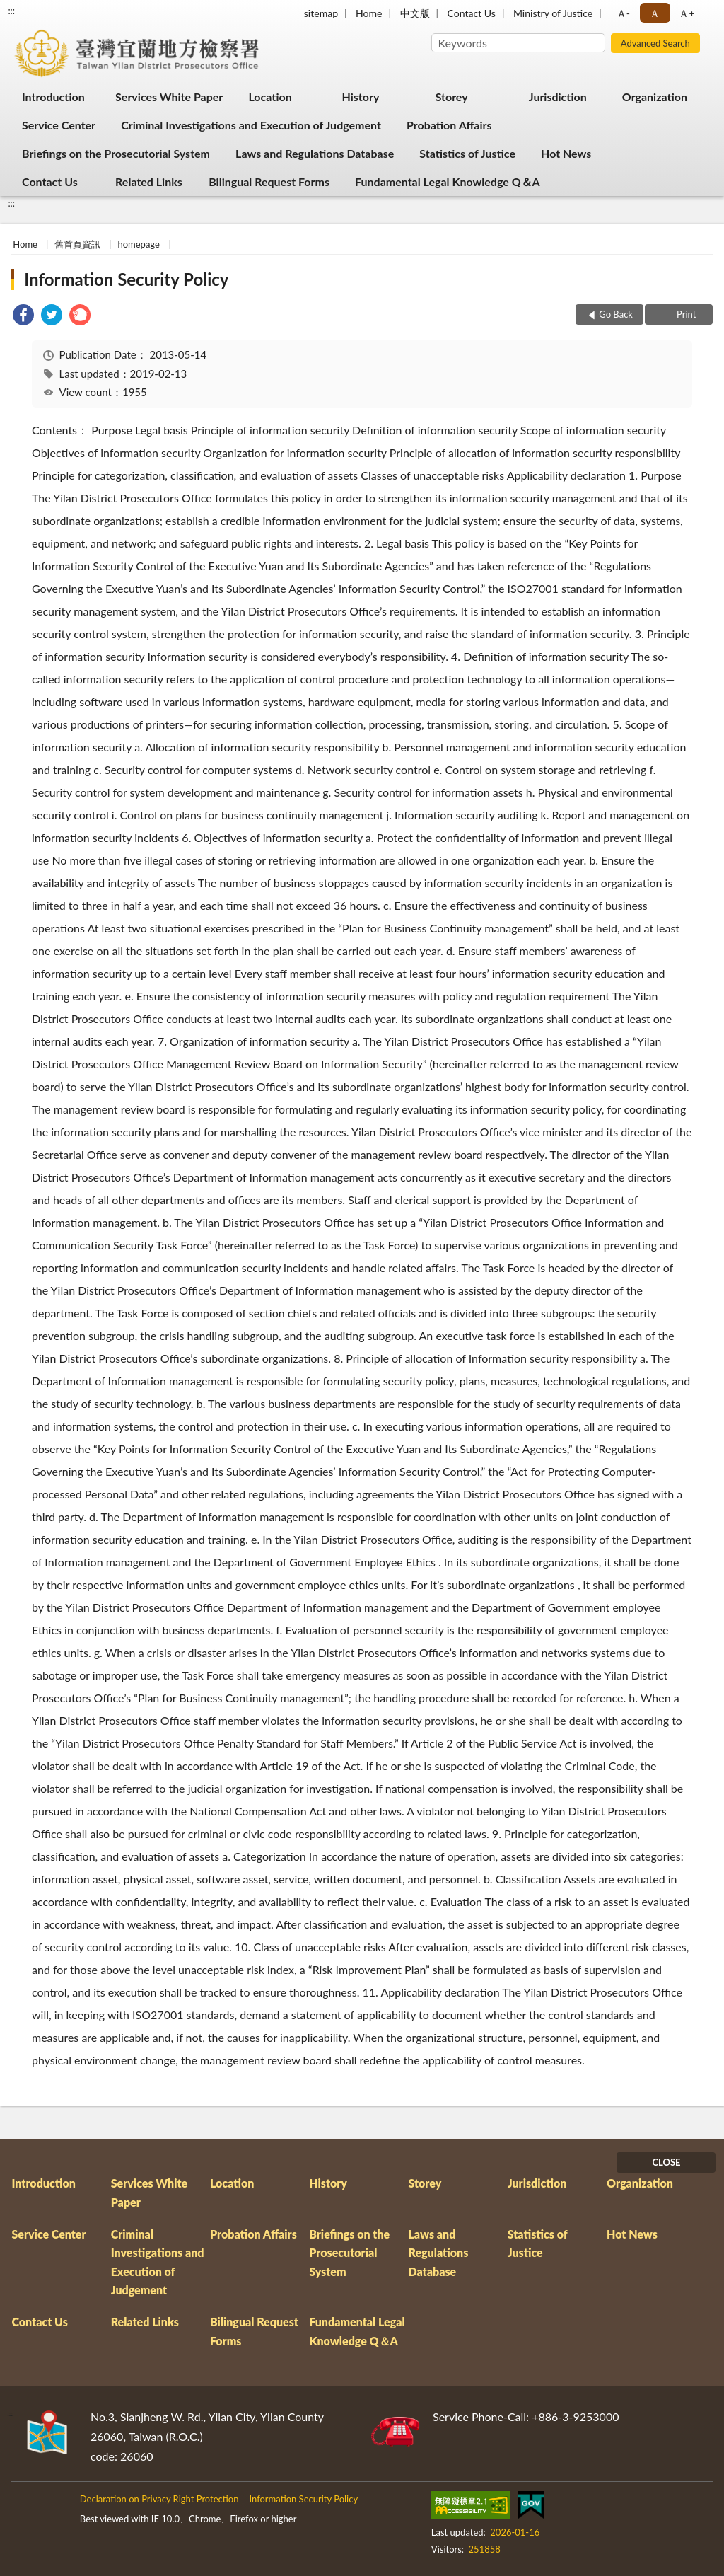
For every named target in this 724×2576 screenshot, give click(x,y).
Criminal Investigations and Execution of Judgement (251, 125)
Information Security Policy (126, 279)
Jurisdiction (558, 96)
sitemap (321, 13)
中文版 (415, 13)
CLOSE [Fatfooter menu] (666, 2162)
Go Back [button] (616, 314)
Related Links (148, 181)
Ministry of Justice (552, 13)
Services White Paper (169, 96)
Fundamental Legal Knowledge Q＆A (447, 181)
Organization (654, 96)
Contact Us (471, 13)
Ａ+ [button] (686, 13)
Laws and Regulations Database (314, 153)
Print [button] (685, 314)
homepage (138, 244)
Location (269, 96)
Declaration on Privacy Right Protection (159, 2499)
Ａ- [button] (623, 13)
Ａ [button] (655, 13)
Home (369, 13)
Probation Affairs (449, 125)
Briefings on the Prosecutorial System (116, 153)
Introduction (53, 96)
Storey (452, 96)
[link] (23, 316)
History (361, 96)
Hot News (566, 153)
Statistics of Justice (467, 153)
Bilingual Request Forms (269, 181)
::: (11, 10)
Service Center (58, 125)
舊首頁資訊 (77, 244)
